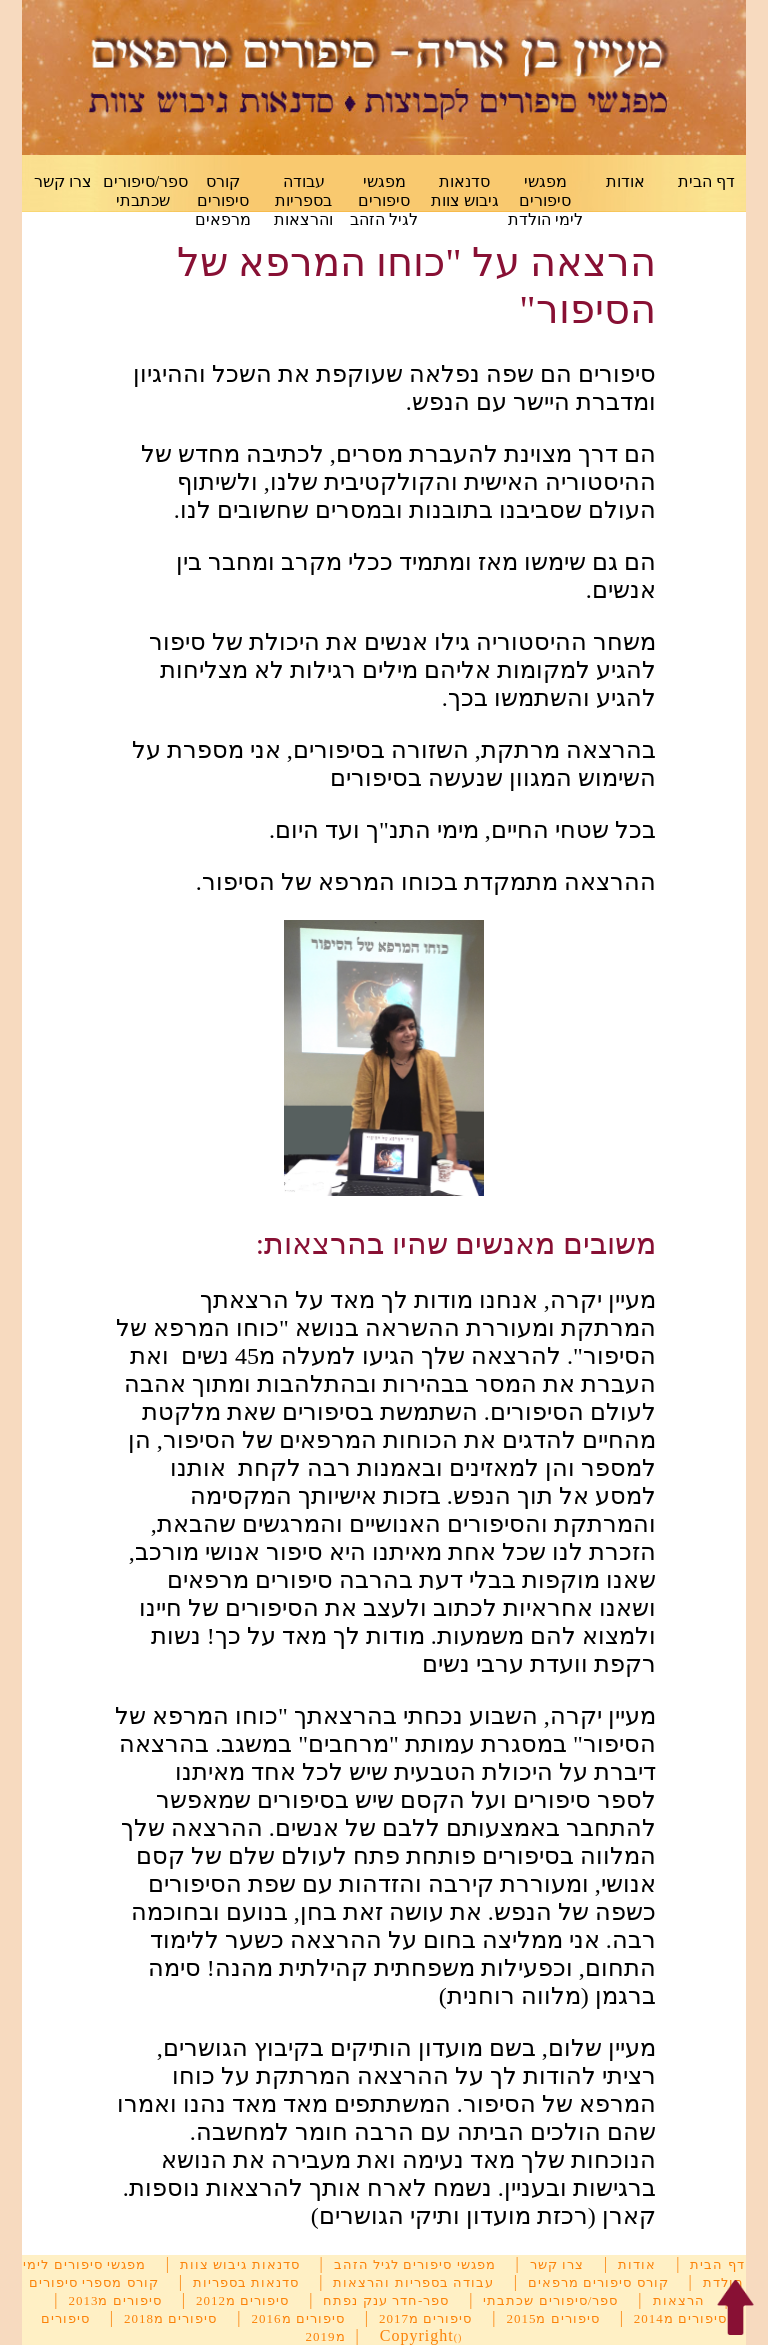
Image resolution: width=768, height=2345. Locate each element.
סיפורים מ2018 (170, 2318)
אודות (625, 181)
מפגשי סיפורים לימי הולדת (545, 200)
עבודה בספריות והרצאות (303, 200)
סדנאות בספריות (246, 2282)
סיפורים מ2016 (298, 2318)
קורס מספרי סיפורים (94, 2282)
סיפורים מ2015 (552, 2318)
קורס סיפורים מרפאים (223, 200)
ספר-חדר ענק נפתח (386, 2300)
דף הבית (706, 181)
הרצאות (679, 2300)
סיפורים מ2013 (114, 2300)
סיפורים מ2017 (425, 2318)
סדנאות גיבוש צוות (240, 2264)
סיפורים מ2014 (680, 2318)
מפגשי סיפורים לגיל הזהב (384, 200)
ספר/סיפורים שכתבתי (550, 2300)
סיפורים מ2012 (242, 2300)
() (458, 2337)
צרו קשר (63, 181)
